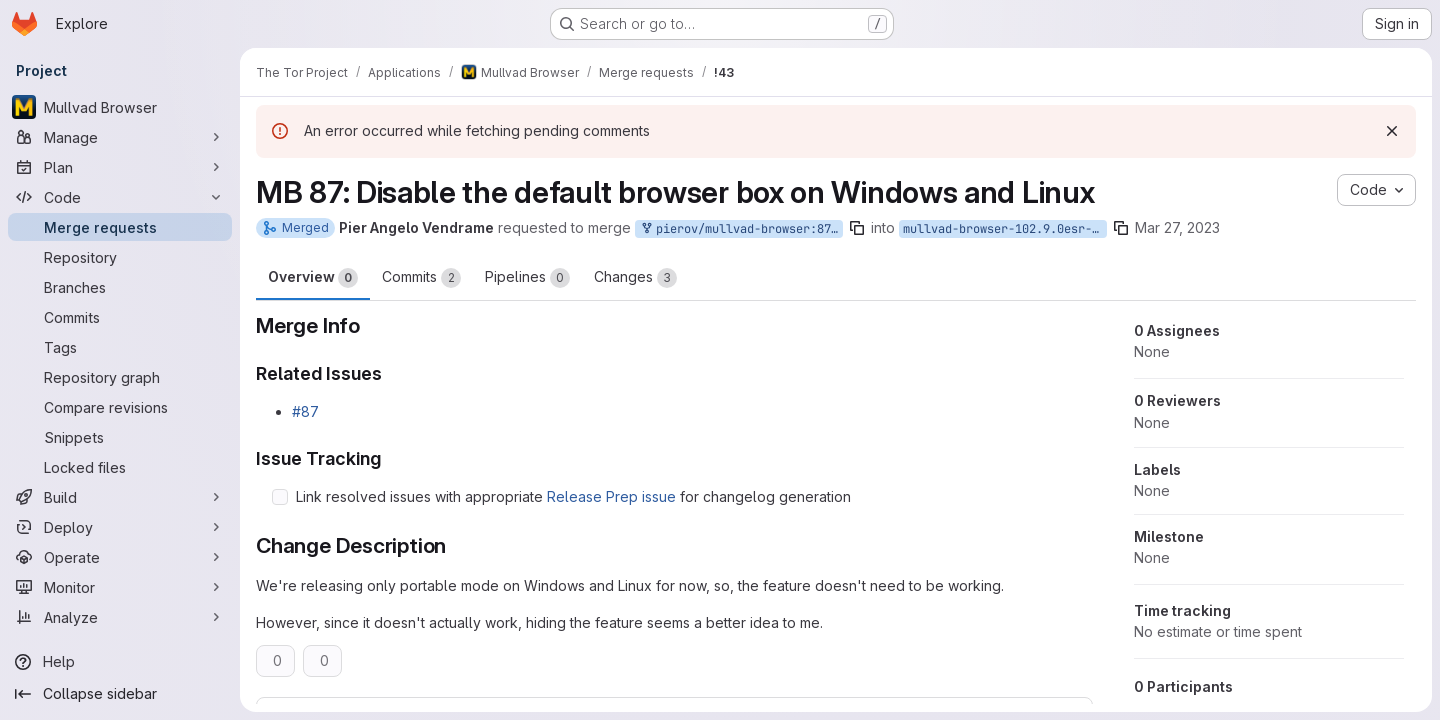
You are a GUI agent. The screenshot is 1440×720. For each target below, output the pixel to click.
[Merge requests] (120, 227)
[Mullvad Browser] (120, 107)
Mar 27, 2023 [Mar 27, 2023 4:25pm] (1177, 227)
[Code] (120, 197)
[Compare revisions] (120, 407)
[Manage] (120, 137)
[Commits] (120, 317)
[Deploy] (120, 527)
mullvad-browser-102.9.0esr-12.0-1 (1005, 229)
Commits (421, 278)
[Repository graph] (120, 377)
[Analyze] (120, 617)
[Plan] (120, 167)
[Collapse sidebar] (120, 694)
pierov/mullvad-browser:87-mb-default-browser (741, 229)
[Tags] (120, 347)
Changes (635, 278)
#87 (305, 411)
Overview (313, 278)
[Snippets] (120, 437)
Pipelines (527, 278)
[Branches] (120, 287)
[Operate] (120, 557)
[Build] (120, 497)
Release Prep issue (611, 496)
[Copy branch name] (857, 228)
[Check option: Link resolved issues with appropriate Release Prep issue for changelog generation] (280, 497)
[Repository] (120, 257)
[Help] (120, 662)
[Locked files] (120, 467)
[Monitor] (120, 587)
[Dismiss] (1392, 131)
